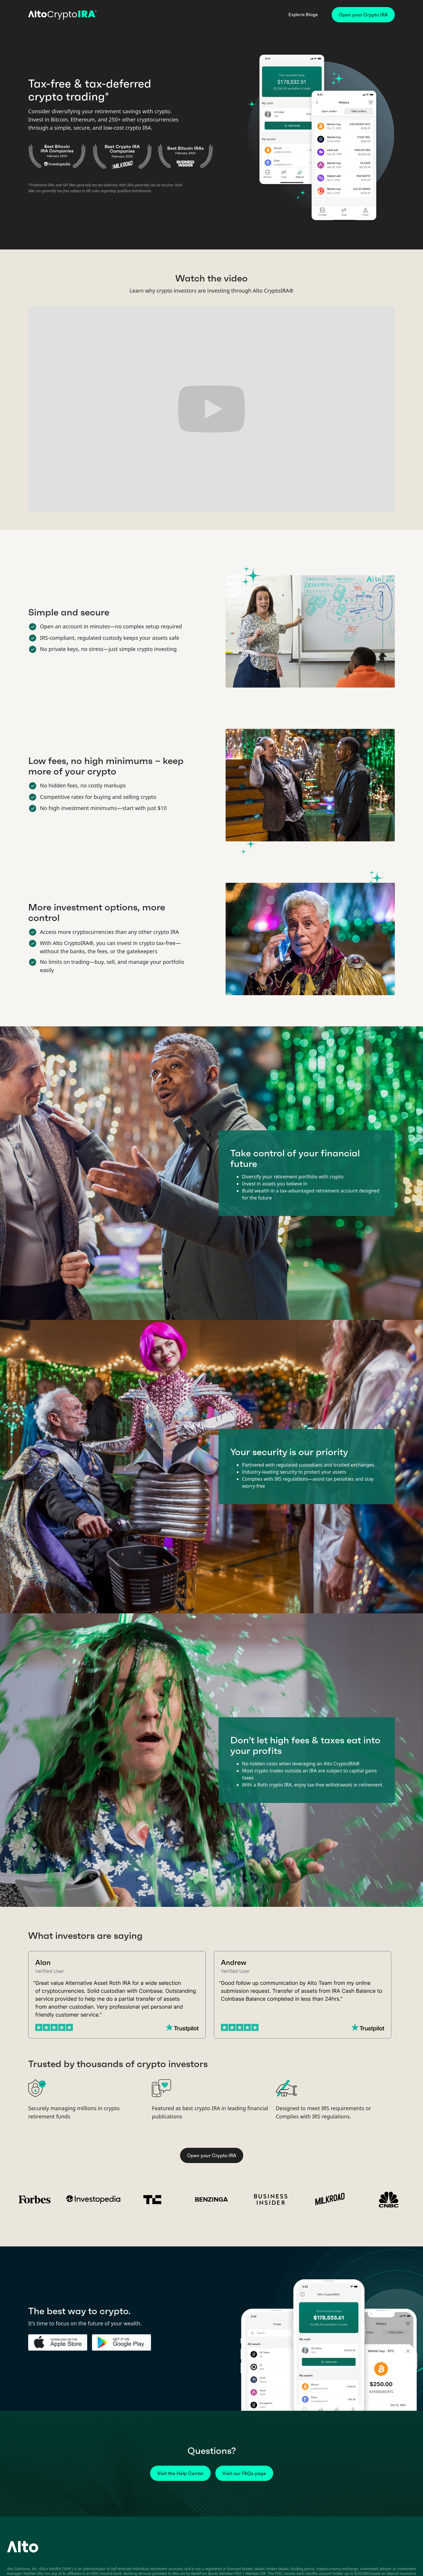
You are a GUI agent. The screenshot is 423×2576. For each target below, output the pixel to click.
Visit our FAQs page (244, 2473)
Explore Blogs (303, 14)
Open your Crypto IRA (363, 15)
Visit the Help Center (180, 2473)
